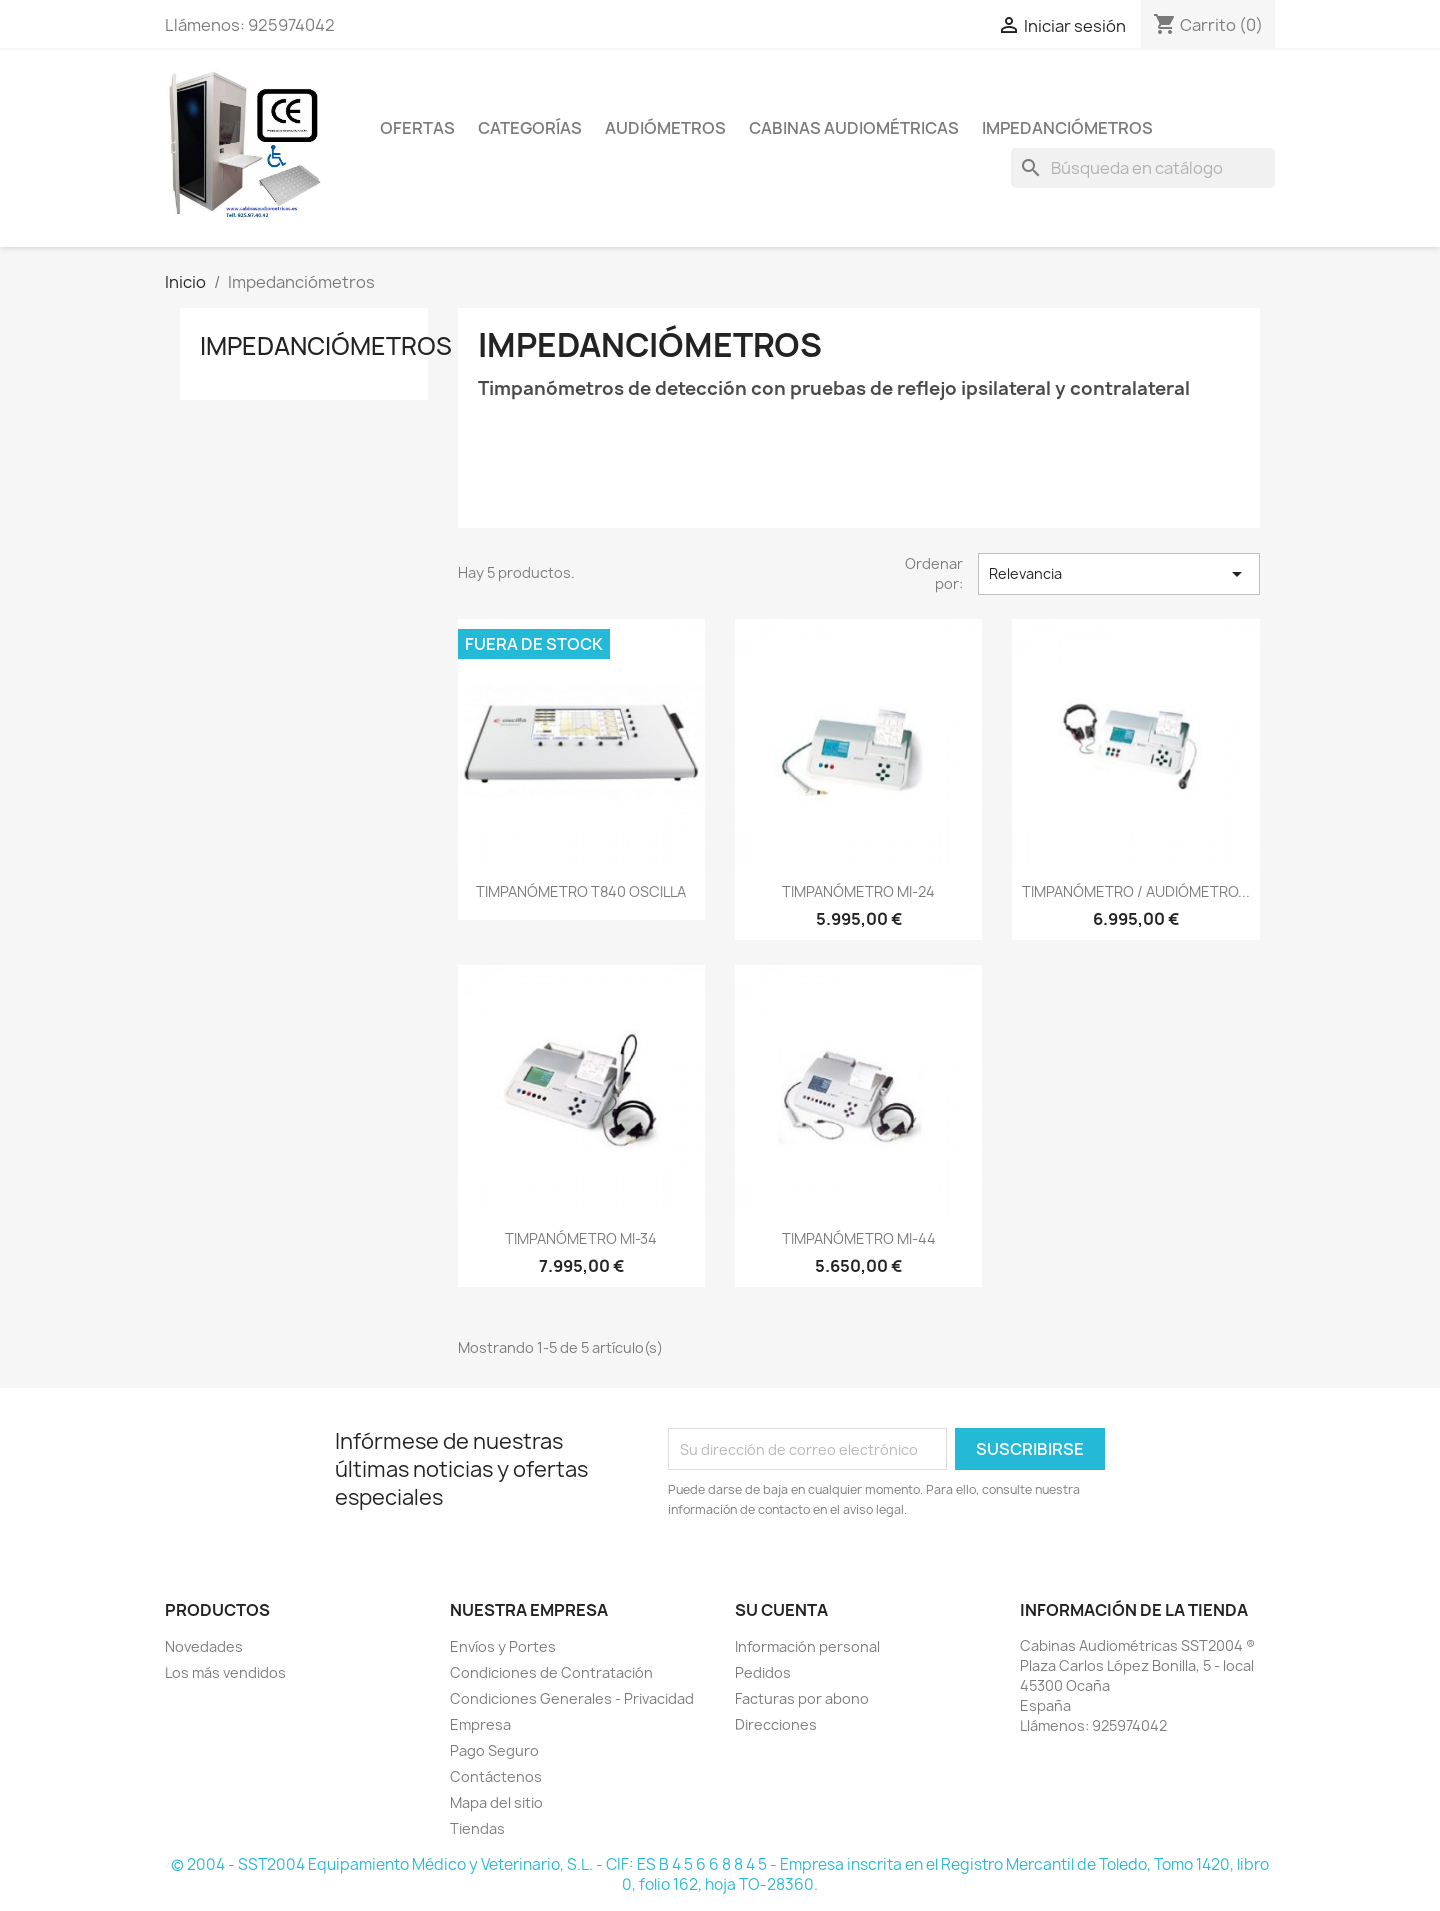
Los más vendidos (225, 1672)
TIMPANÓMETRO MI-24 (858, 891)
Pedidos (763, 1672)
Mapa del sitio (496, 1802)
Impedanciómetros (1067, 128)
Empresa (480, 1724)
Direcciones (776, 1724)
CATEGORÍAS (530, 128)
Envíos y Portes (503, 1646)
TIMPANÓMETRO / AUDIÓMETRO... (1136, 891)
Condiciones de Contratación (551, 1672)
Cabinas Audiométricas (854, 128)
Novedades (204, 1646)
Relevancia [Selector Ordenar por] (1119, 574)
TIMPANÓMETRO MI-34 (581, 1238)
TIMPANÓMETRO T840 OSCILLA (581, 891)
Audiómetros (665, 128)
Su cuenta (781, 1610)
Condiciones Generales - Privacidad (572, 1698)
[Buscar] (1143, 168)
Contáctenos (496, 1776)
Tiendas (477, 1828)
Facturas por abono (802, 1698)
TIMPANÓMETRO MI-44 (859, 1238)
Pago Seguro (494, 1750)
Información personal (807, 1646)
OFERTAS (417, 128)
